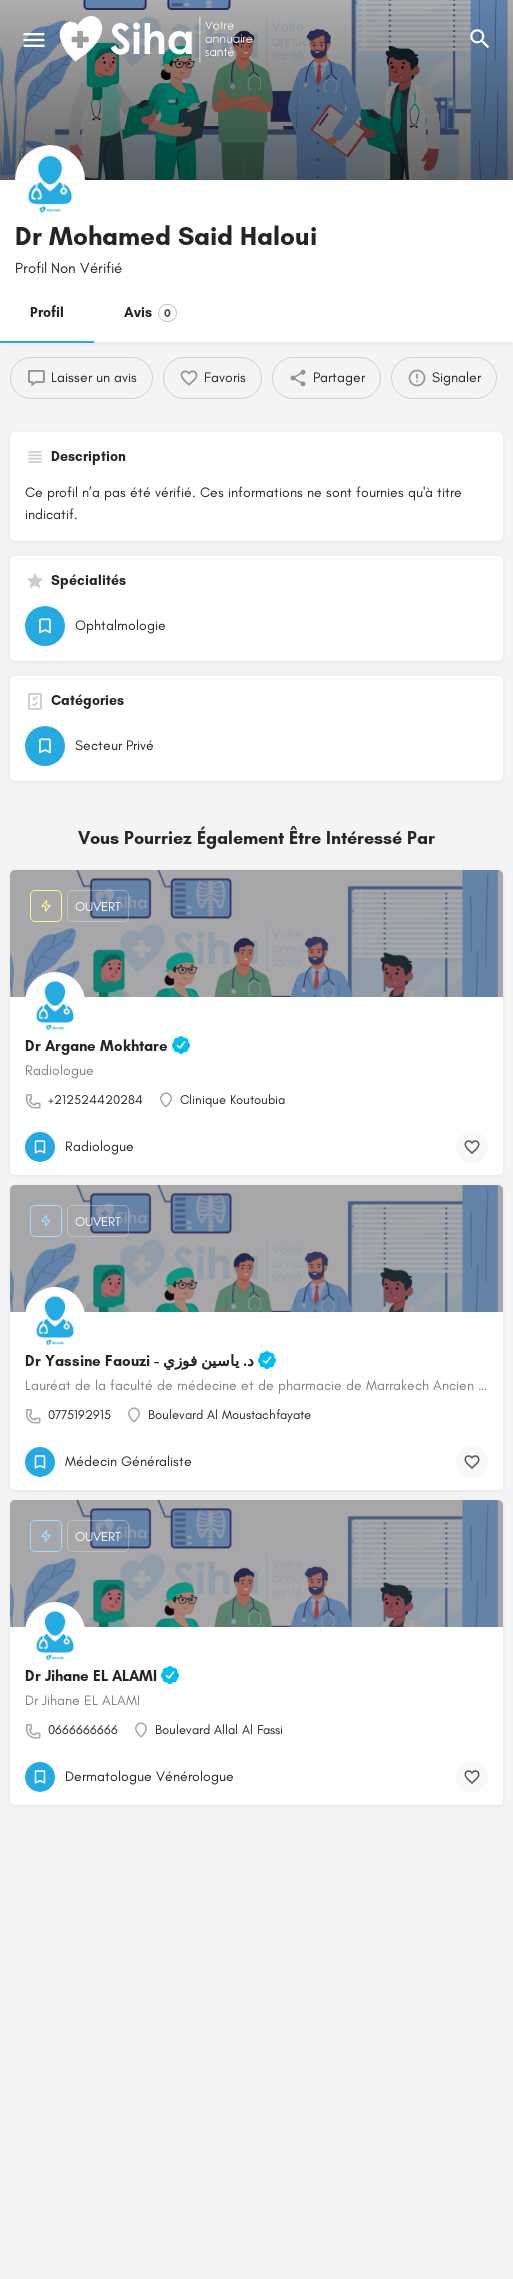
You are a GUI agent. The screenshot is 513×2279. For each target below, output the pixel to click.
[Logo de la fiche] (50, 180)
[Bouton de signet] (472, 1147)
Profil (47, 312)
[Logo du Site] (158, 40)
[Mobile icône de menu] (34, 40)
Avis (150, 313)
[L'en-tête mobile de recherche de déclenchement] (480, 39)
